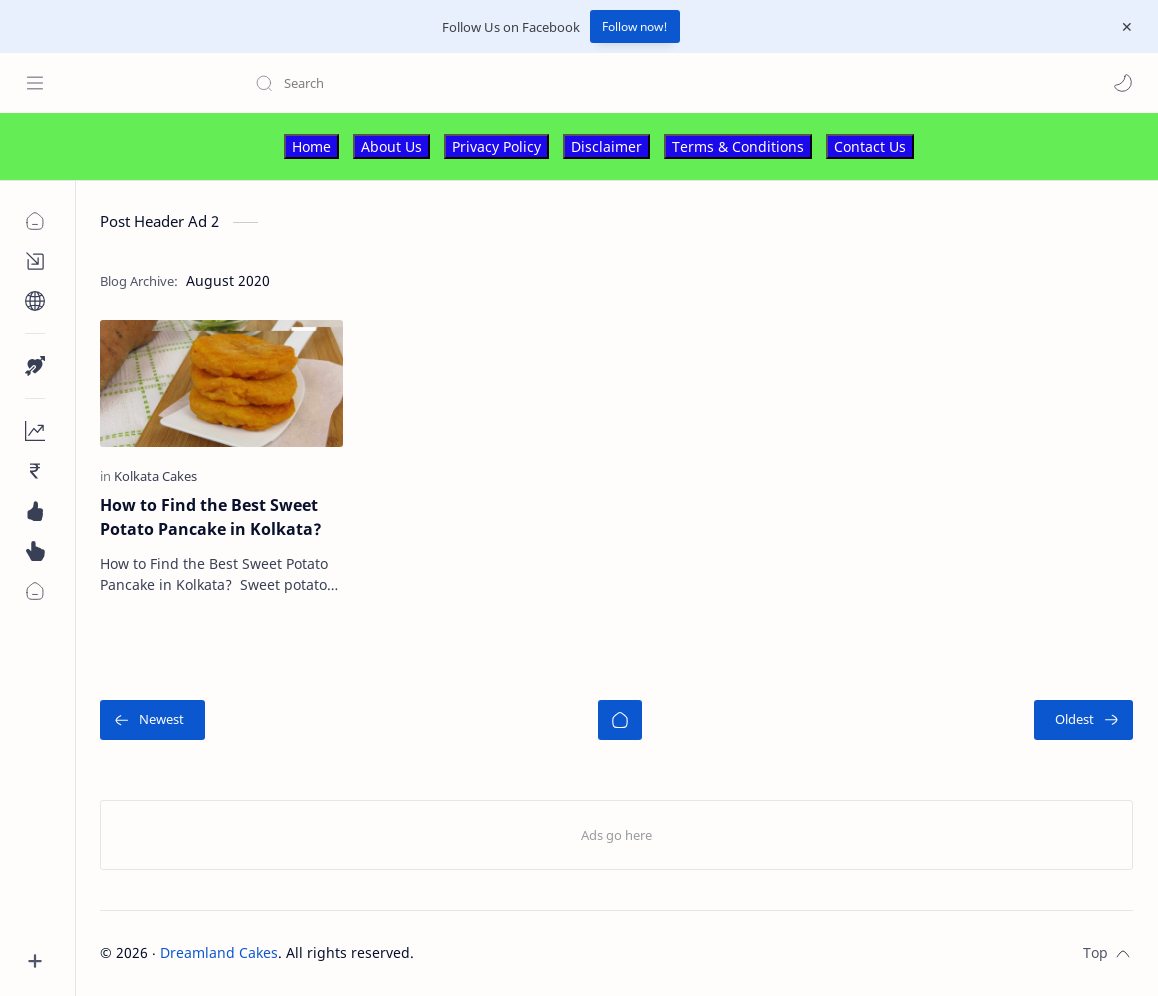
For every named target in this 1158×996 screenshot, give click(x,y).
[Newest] (152, 720)
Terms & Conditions (738, 146)
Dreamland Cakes (219, 952)
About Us (391, 146)
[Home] (620, 720)
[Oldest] (1083, 720)
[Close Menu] (1127, 27)
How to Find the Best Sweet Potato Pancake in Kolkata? (211, 517)
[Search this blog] (415, 83)
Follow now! (635, 26)
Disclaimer (606, 146)
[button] (1123, 83)
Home (311, 146)
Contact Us (870, 146)
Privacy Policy (496, 146)
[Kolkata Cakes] (155, 476)
